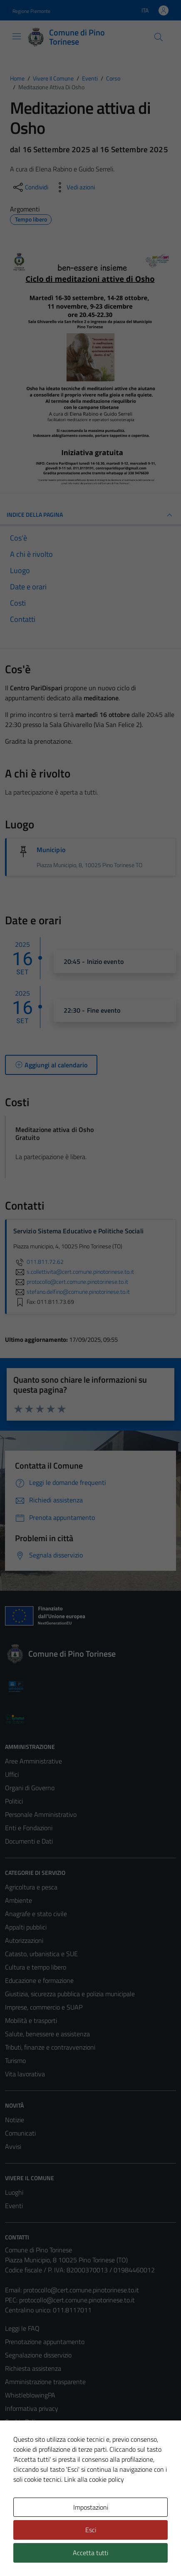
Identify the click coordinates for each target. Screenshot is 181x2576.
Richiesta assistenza (33, 2368)
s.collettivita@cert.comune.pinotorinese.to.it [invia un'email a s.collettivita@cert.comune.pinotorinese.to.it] (73, 1271)
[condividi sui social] (30, 187)
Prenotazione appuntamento (44, 2342)
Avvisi (13, 2146)
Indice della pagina (90, 515)
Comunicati (20, 2133)
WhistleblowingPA (30, 2395)
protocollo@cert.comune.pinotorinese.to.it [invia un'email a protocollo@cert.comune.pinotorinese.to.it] (70, 1281)
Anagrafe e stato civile (36, 1914)
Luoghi (14, 2192)
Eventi (14, 2206)
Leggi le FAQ (22, 2328)
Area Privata (22, 2507)
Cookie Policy (23, 2422)
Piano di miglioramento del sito (47, 2462)
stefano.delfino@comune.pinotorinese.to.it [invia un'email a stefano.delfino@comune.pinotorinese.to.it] (71, 1291)
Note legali (20, 2435)
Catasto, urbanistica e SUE (41, 1954)
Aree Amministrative (33, 1761)
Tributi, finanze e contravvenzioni (50, 2047)
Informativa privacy (31, 2408)
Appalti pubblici (26, 1927)
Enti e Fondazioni (28, 1828)
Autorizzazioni (24, 1940)
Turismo (15, 2060)
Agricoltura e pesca (31, 1887)
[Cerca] (159, 37)
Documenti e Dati (29, 1841)
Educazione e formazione (39, 1980)
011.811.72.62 (38, 1261)
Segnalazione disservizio (38, 2355)
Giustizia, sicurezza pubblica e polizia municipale (70, 1994)
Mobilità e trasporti (31, 2020)
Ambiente (18, 1900)
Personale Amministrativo (41, 1814)
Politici (14, 1801)
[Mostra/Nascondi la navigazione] (17, 36)
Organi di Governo (30, 1788)
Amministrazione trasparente (45, 2382)
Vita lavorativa (25, 2074)
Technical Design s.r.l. (61, 2554)
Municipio (51, 850)
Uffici (12, 1774)
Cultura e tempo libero (35, 1967)
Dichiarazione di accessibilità (43, 2448)
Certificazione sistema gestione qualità (58, 2475)
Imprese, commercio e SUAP (43, 2007)
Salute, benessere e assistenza (47, 2034)
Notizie (14, 2120)
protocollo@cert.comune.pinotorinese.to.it (81, 2290)
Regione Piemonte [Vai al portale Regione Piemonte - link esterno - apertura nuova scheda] (31, 11)
